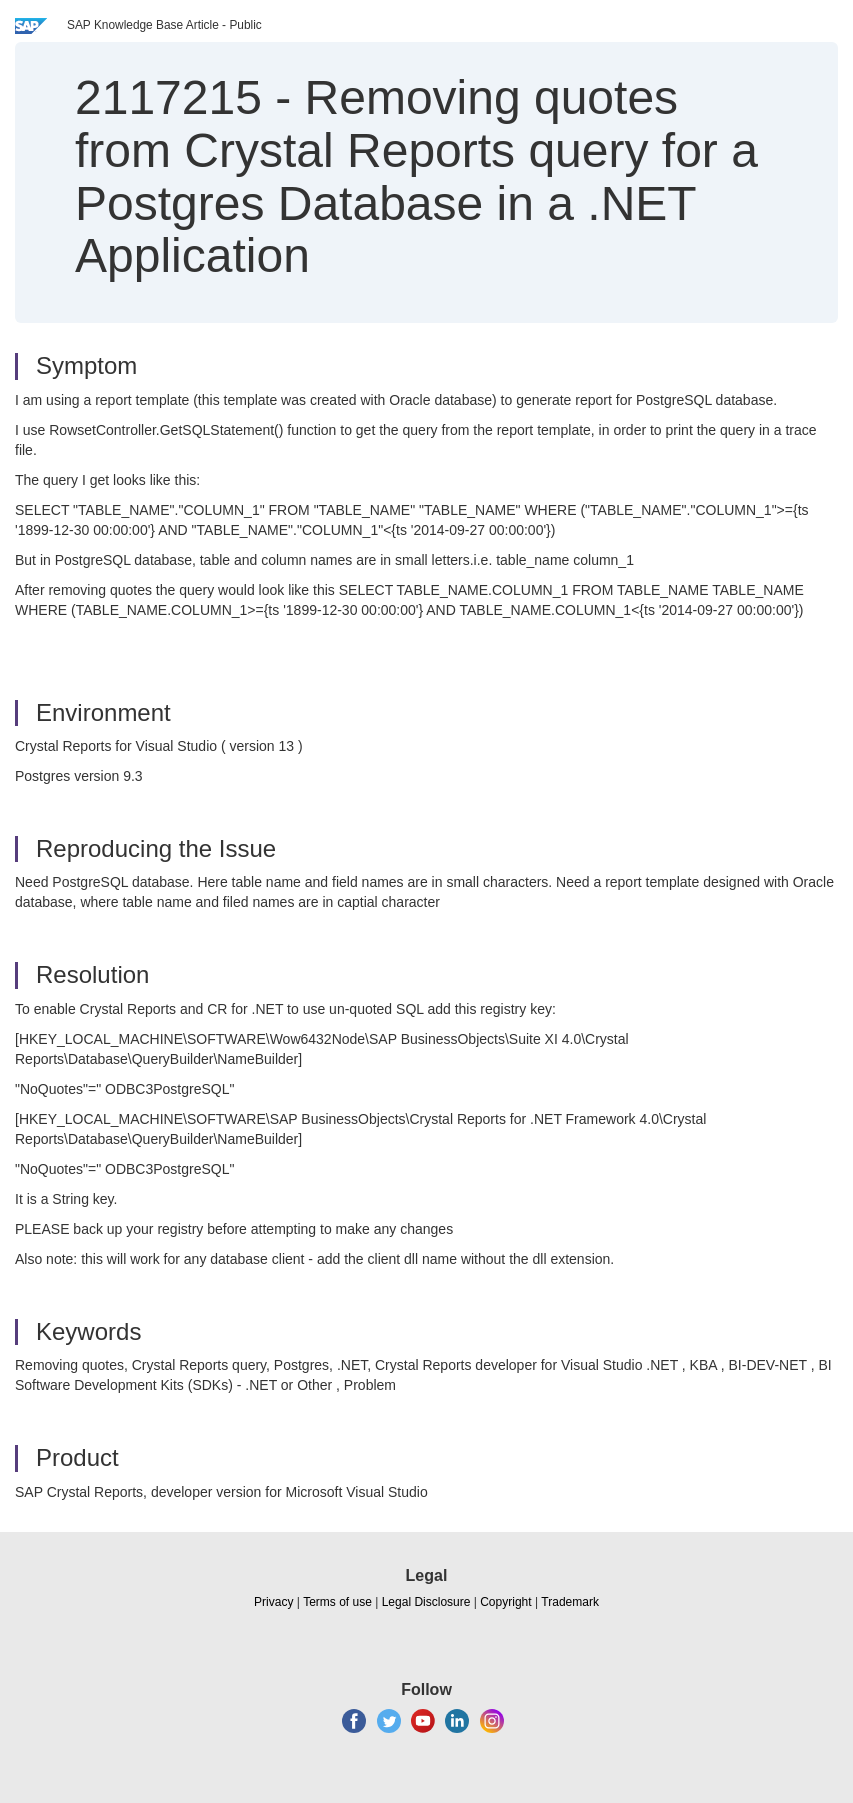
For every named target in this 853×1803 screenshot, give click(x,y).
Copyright (505, 1602)
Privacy (273, 1602)
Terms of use (337, 1602)
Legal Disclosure (426, 1602)
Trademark (570, 1602)
